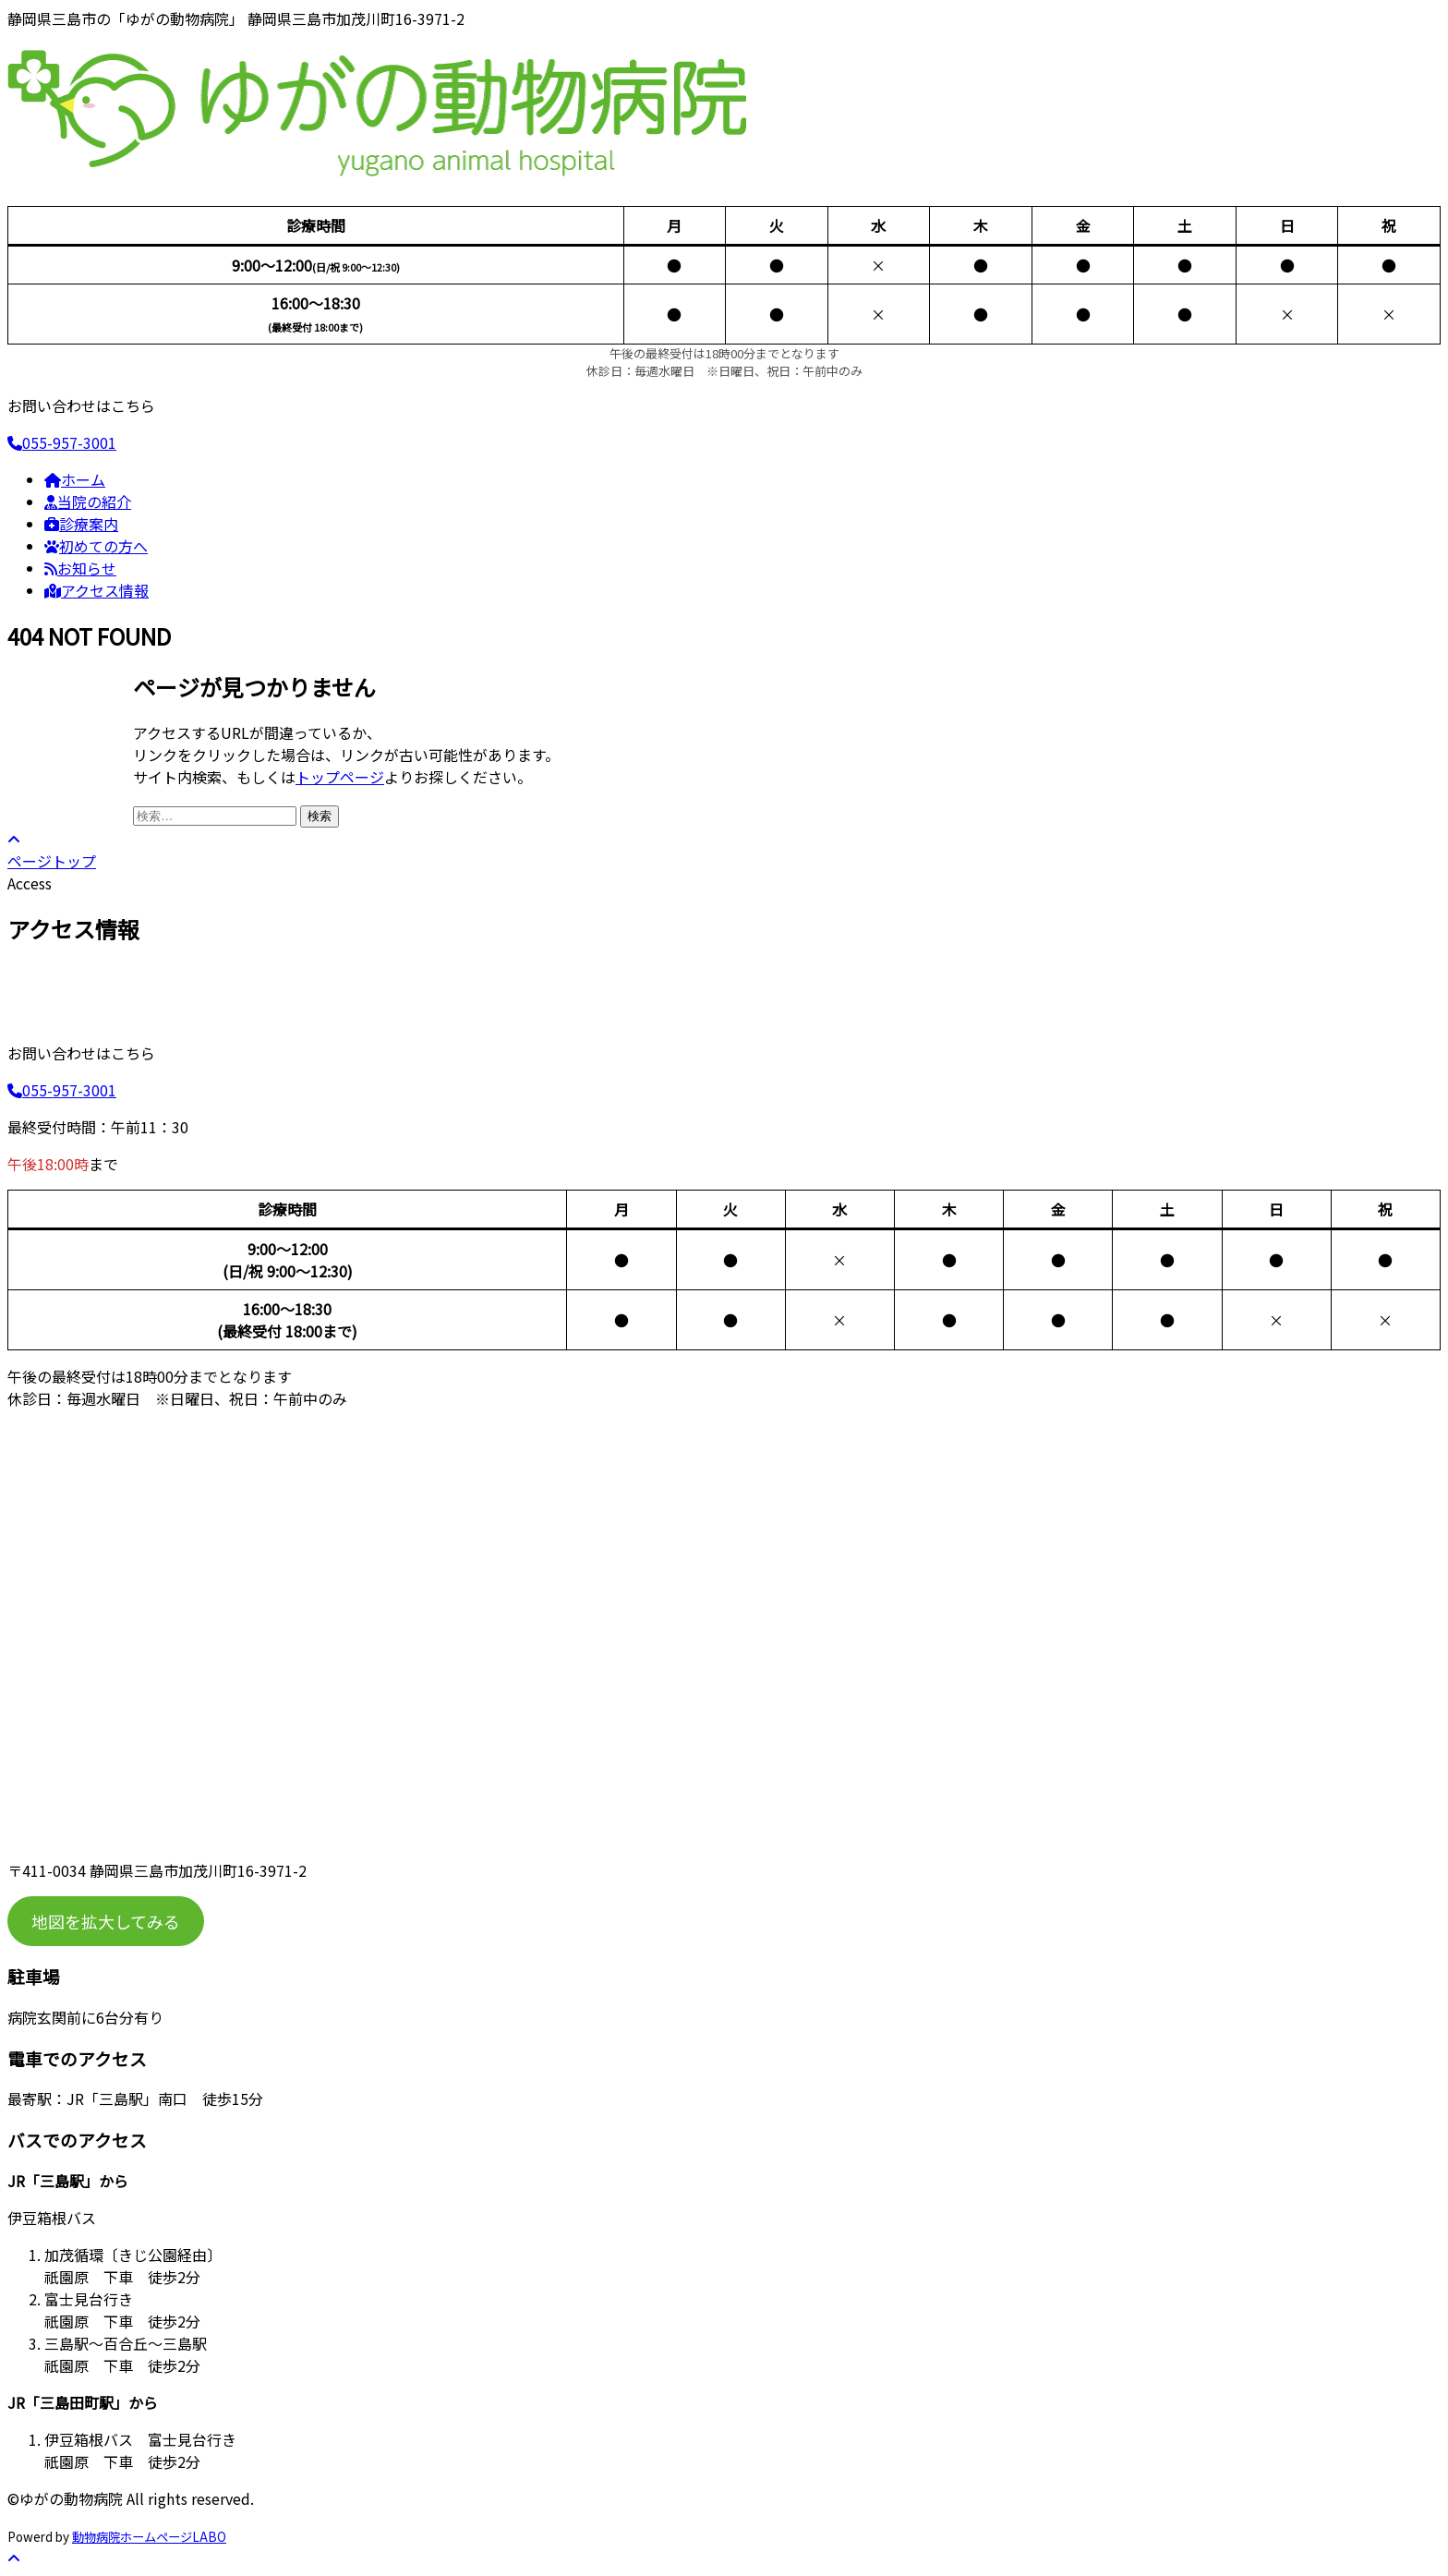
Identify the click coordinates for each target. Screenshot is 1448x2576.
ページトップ (51, 852)
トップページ (340, 777)
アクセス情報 (96, 590)
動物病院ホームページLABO (149, 2537)
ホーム (74, 479)
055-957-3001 (61, 442)
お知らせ (80, 568)
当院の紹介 (87, 501)
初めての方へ (96, 546)
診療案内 (81, 524)
